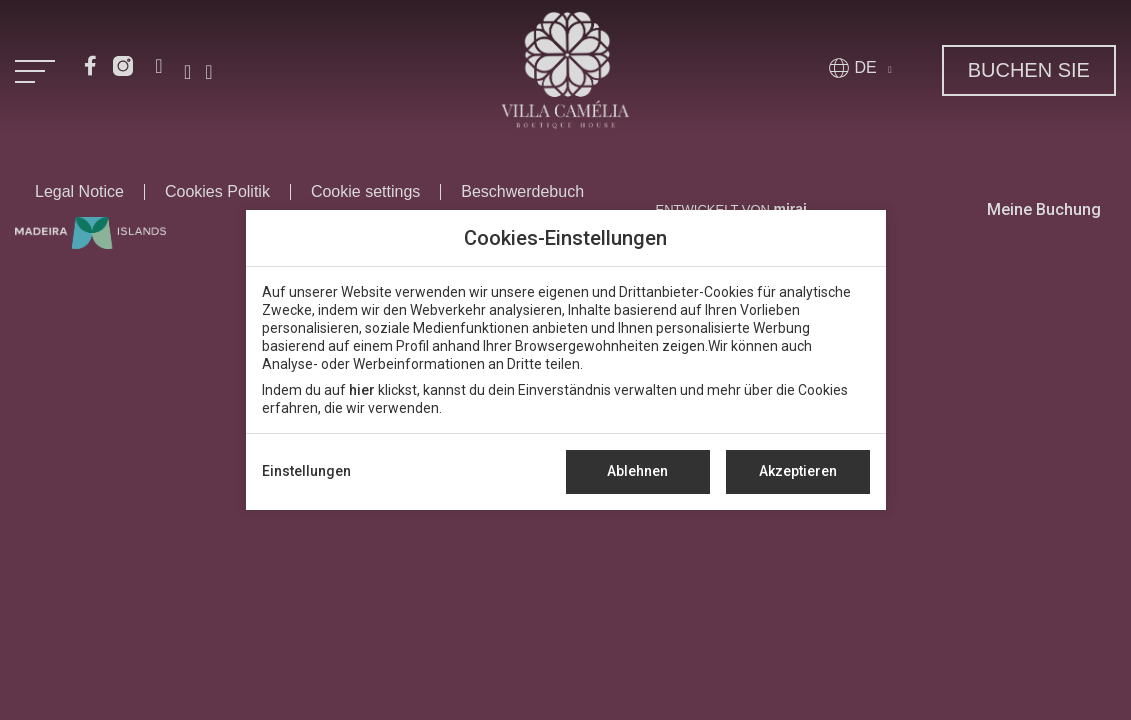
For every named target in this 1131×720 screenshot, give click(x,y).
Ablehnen (637, 471)
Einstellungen (306, 471)
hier (362, 390)
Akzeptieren (798, 471)
